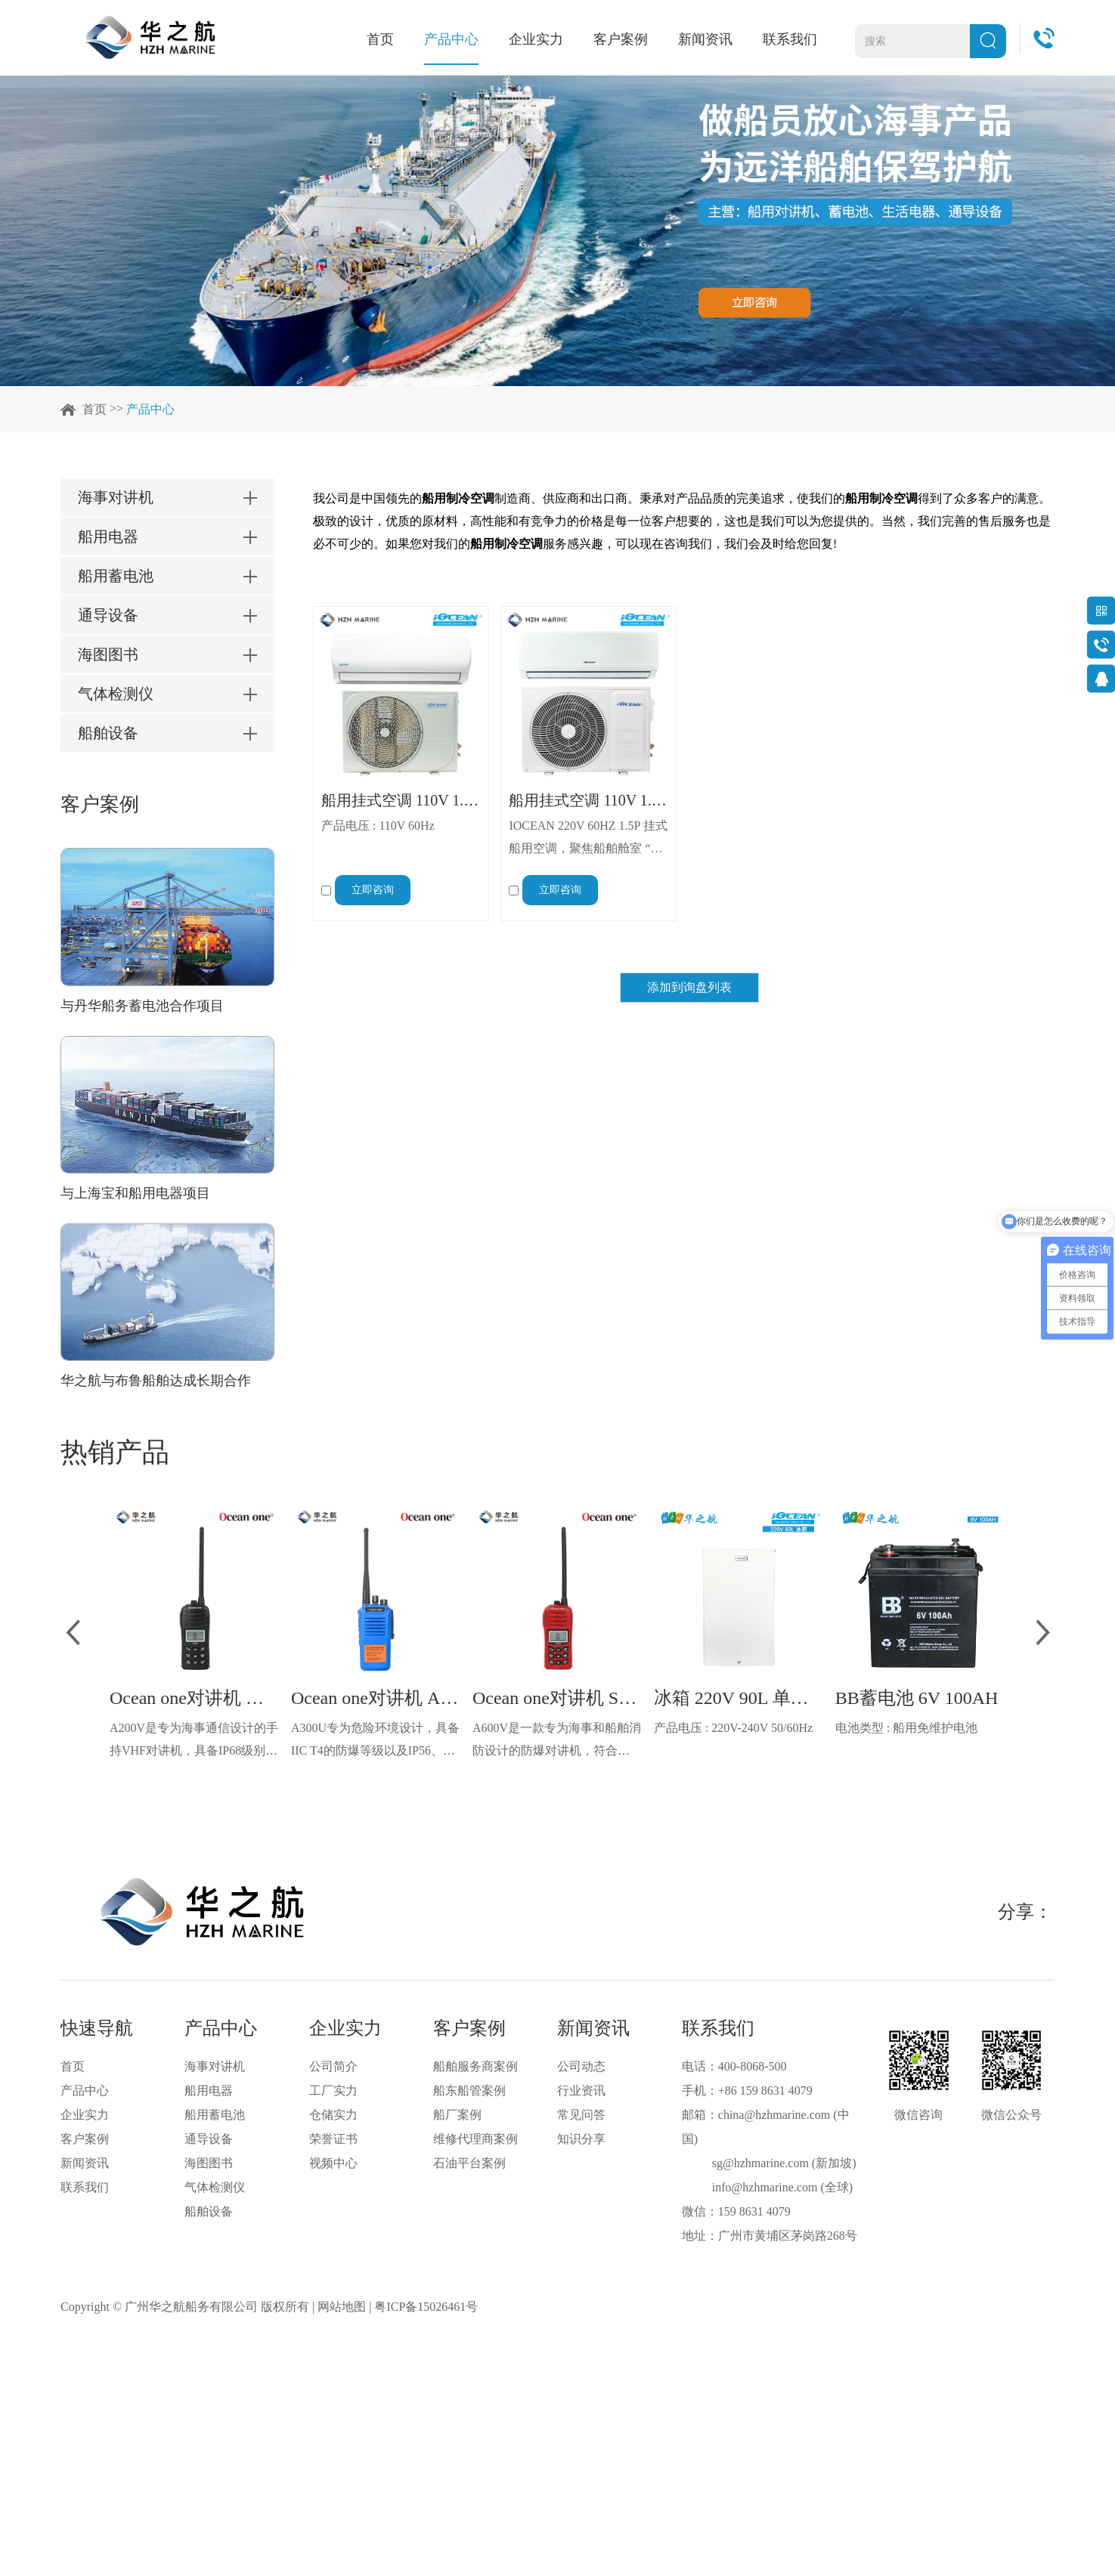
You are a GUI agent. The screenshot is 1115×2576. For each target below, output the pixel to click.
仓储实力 (333, 2114)
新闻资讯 (705, 39)
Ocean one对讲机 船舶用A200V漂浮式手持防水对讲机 (195, 1698)
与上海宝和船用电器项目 (135, 1193)
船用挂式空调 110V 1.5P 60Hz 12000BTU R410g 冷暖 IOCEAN (401, 800)
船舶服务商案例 (475, 2066)
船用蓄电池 (214, 2114)
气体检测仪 (214, 2187)
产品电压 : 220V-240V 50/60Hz (733, 1727)
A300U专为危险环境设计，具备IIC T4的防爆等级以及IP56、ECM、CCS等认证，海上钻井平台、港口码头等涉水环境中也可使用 (376, 1741)
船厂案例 (457, 2114)
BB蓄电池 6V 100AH (917, 1698)
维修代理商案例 (475, 2138)
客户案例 (620, 39)
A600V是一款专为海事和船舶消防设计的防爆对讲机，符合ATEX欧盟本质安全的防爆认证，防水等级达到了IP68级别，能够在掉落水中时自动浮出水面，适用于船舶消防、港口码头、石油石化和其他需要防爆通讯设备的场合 (557, 1741)
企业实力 (536, 39)
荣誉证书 (333, 2138)
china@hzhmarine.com (774, 2114)
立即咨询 (373, 889)
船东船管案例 (469, 2090)
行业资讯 (581, 2090)
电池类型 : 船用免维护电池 (906, 1727)
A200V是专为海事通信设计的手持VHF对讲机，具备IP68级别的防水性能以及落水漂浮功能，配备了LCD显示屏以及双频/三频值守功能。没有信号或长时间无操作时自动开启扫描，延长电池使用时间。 (194, 1741)
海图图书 (208, 2163)
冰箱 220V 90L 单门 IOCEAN (739, 1698)
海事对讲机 (214, 2066)
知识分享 (581, 2138)
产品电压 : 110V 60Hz (378, 825)
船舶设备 (208, 2211)
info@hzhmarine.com (765, 2187)
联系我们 (790, 39)
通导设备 (208, 2138)
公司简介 (333, 2066)
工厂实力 (333, 2090)
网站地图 (341, 2306)
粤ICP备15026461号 (426, 2306)
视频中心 (333, 2163)
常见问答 (581, 2114)
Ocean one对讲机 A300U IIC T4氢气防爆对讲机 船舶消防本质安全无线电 (376, 1698)
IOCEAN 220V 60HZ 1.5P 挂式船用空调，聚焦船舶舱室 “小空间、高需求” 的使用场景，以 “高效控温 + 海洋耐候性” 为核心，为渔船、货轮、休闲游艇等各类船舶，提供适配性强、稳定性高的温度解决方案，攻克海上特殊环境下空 (588, 839)
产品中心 (451, 39)
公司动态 (581, 2066)
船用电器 (208, 2090)
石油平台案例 (469, 2163)
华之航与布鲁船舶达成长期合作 (155, 1380)
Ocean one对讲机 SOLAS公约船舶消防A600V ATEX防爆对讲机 (557, 1698)
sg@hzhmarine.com (760, 2163)
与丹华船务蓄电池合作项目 (142, 1005)
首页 (380, 39)
